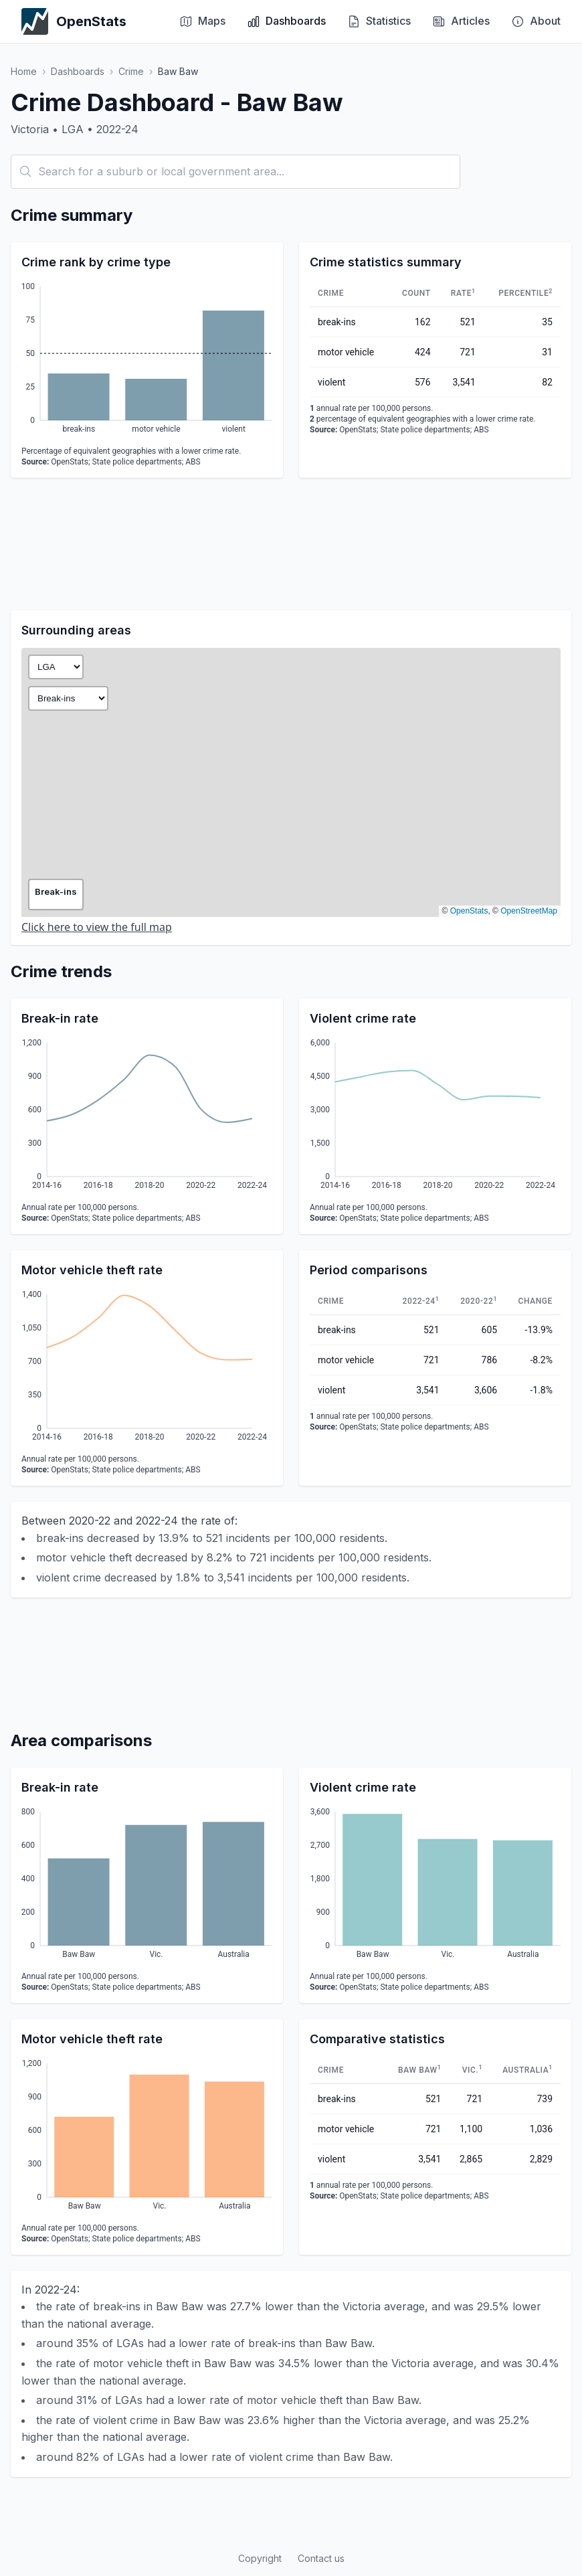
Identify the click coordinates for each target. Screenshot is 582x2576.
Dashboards (77, 71)
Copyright (260, 2558)
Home (24, 71)
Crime (131, 71)
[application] (146, 360)
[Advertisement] (291, 544)
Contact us (321, 2558)
